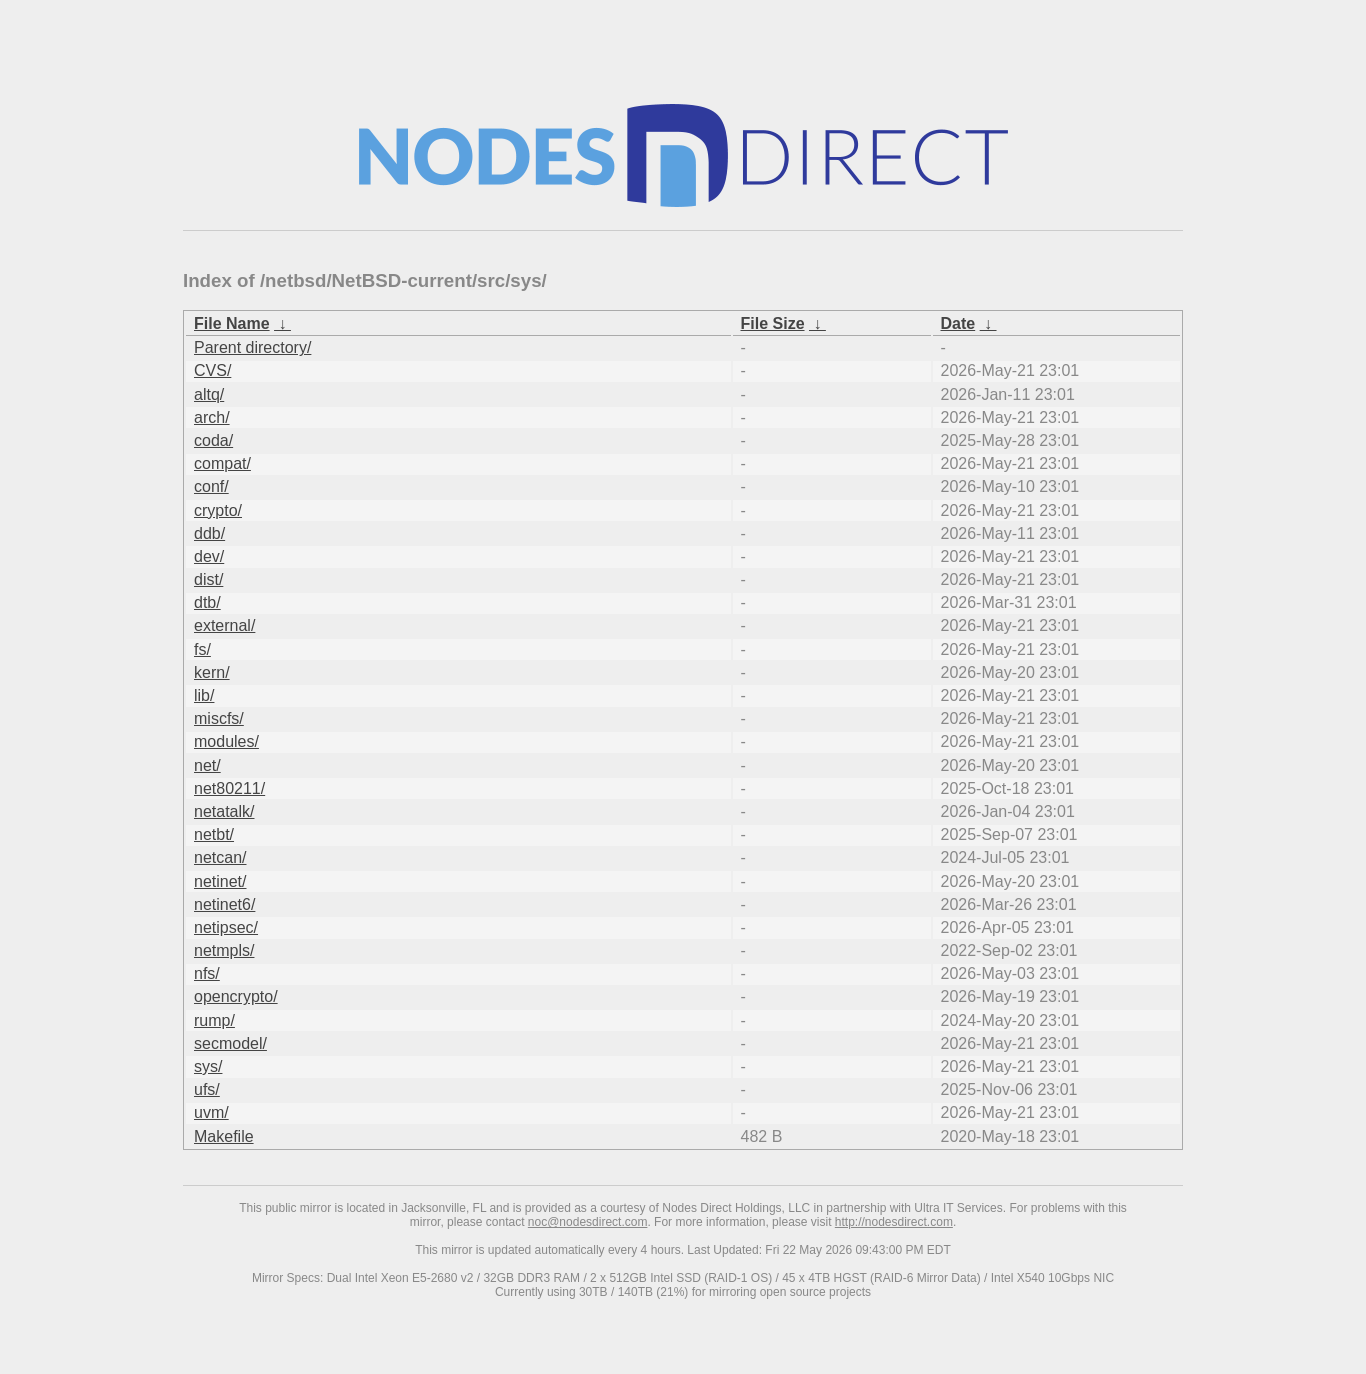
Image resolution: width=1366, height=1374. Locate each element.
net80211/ (229, 788)
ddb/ (209, 533)
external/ (224, 625)
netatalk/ (224, 811)
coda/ (213, 440)
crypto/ (218, 510)
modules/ (226, 741)
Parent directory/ (252, 347)
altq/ (209, 394)
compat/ (222, 463)
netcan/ (220, 857)
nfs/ (207, 973)
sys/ (208, 1066)
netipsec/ (226, 927)
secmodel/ (230, 1043)
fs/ (202, 649)
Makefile (224, 1136)
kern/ (212, 672)
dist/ (208, 579)
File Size (773, 323)
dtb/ (207, 602)
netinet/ (220, 881)
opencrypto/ (236, 996)
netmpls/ (224, 950)
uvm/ (211, 1112)
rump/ (214, 1020)
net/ (207, 765)
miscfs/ (219, 718)
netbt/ (214, 834)
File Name (232, 323)
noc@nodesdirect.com (588, 1222)
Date (958, 323)
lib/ (204, 695)
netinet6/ (224, 904)
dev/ (209, 556)
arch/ (212, 417)
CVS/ (212, 370)
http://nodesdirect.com (894, 1222)
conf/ (211, 486)
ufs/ (207, 1089)
